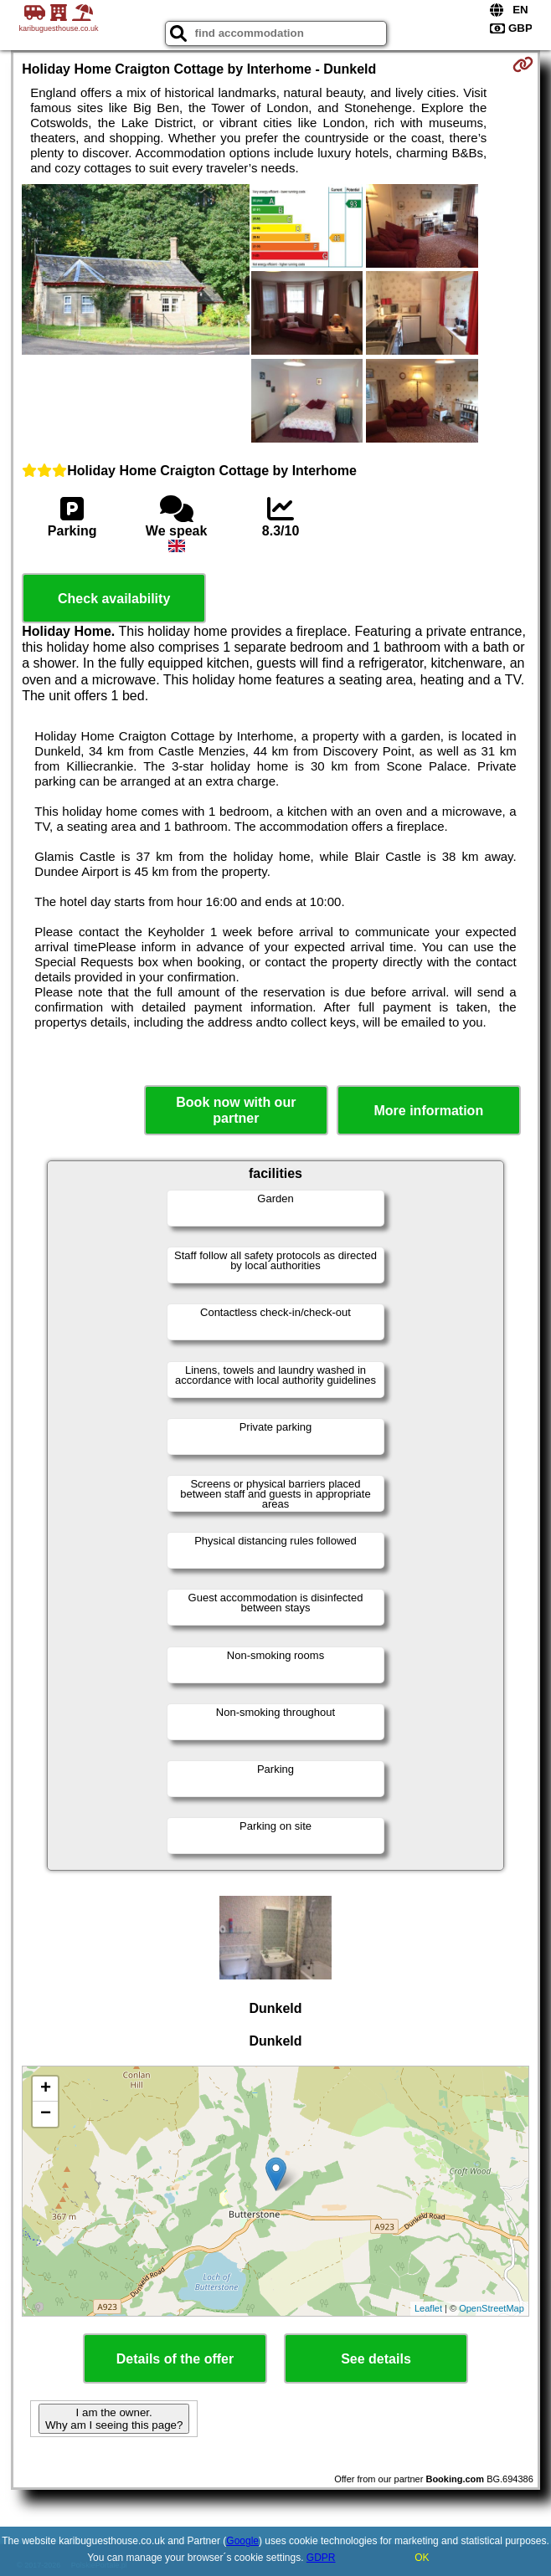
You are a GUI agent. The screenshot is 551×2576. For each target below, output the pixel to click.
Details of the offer (175, 2359)
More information (428, 1111)
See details (376, 2359)
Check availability (114, 599)
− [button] (45, 2114)
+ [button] (45, 2089)
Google (242, 2541)
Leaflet (428, 2308)
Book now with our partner (236, 1110)
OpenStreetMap (491, 2308)
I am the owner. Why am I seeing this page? (114, 2418)
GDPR (321, 2557)
